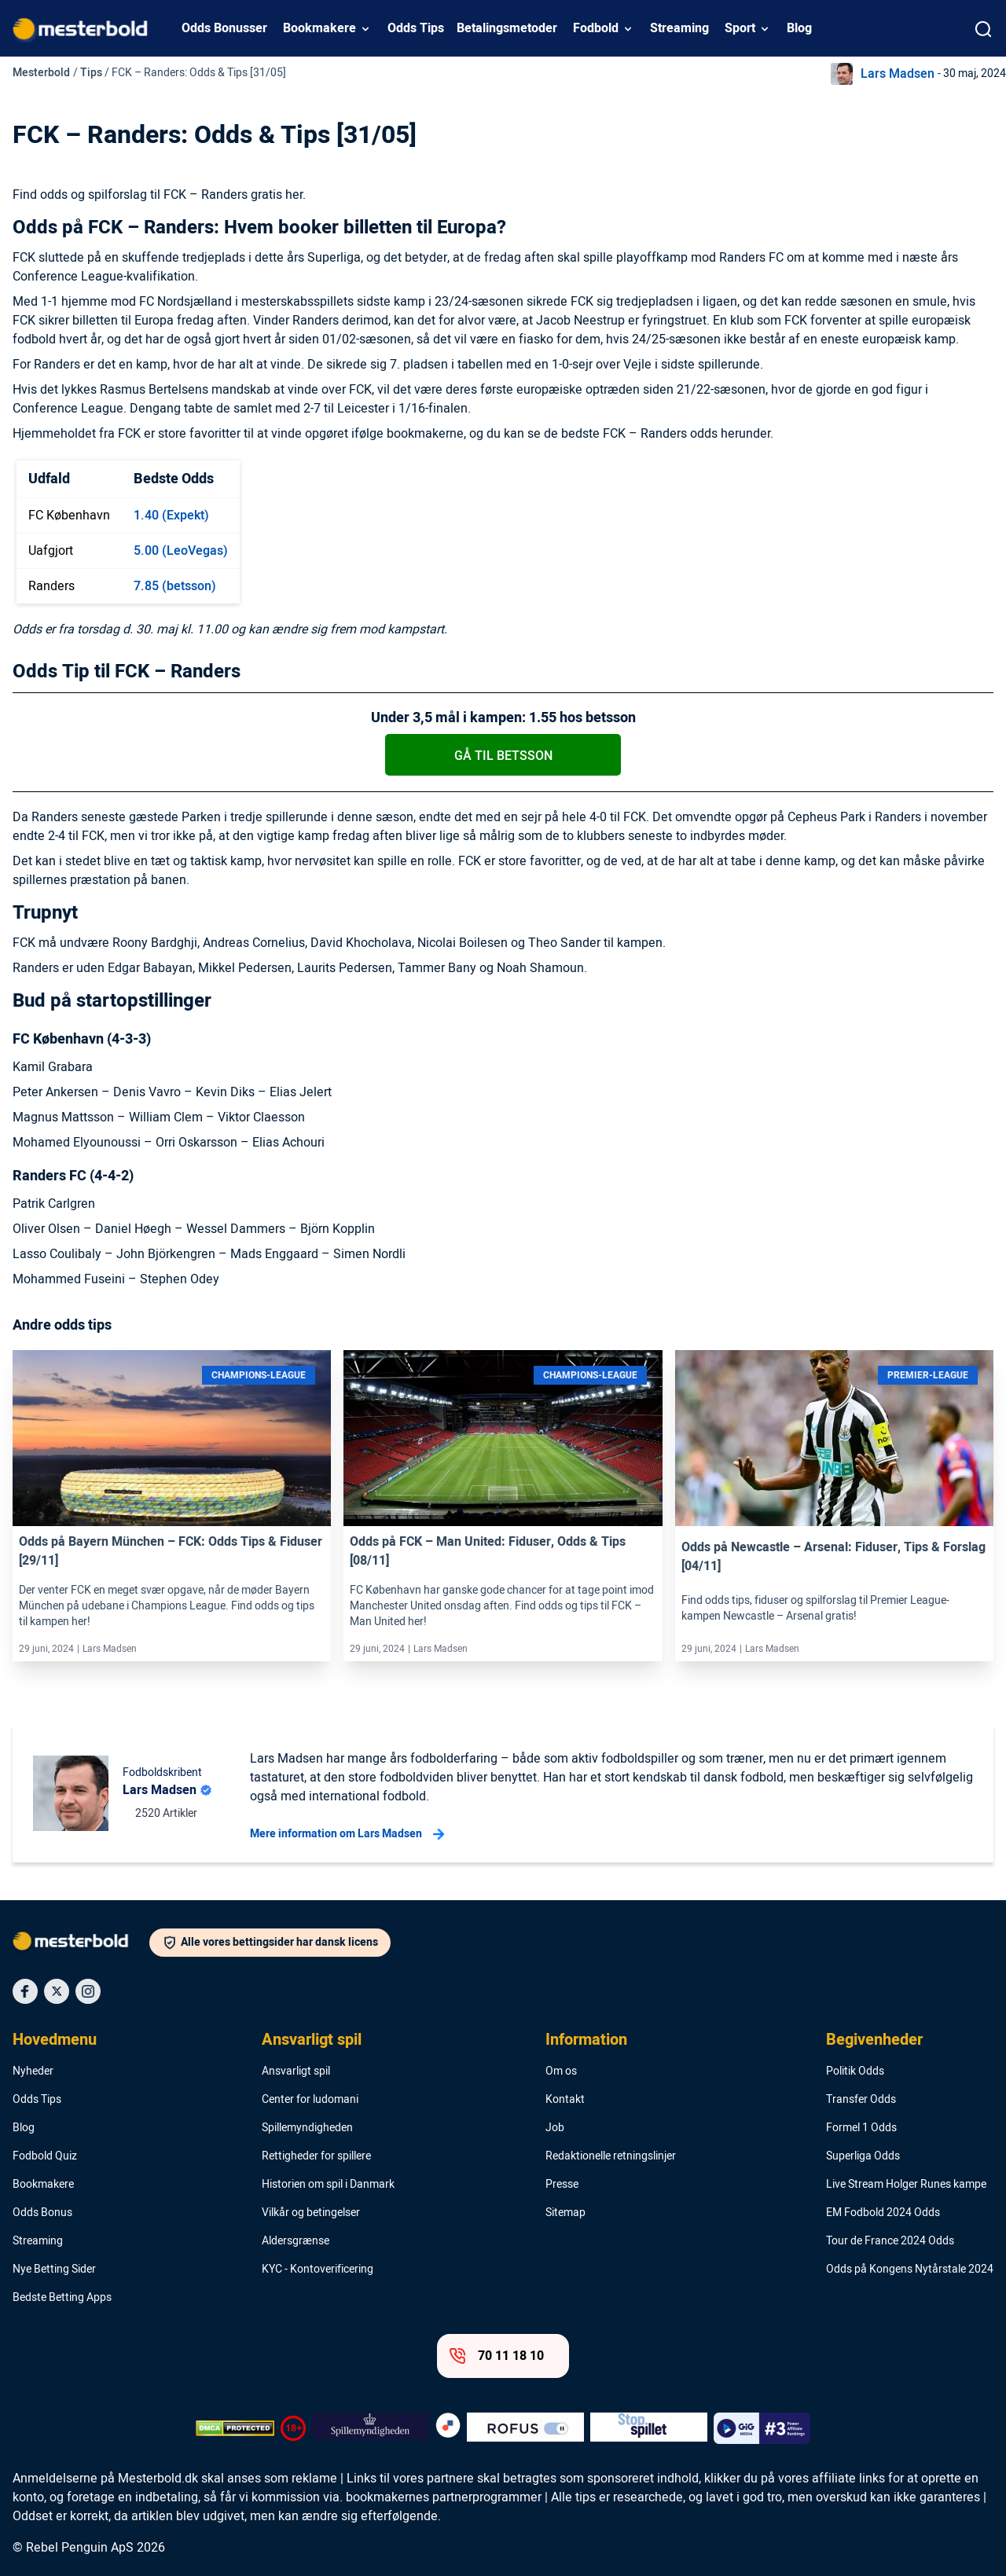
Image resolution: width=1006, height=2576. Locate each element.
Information (586, 2040)
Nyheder (33, 2071)
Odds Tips (415, 28)
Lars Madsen (897, 73)
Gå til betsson (503, 756)
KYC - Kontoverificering (317, 2269)
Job (554, 2128)
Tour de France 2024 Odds (890, 2241)
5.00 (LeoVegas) (181, 550)
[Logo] (81, 1944)
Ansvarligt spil (312, 2040)
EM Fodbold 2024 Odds (883, 2213)
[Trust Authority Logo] (370, 2428)
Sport (740, 28)
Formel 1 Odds (861, 2128)
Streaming (679, 28)
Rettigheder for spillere (316, 2156)
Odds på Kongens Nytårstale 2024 (909, 2269)
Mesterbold (41, 72)
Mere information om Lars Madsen (347, 1834)
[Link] (172, 1438)
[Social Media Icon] (25, 1991)
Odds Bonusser (224, 28)
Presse (561, 2185)
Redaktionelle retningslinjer (610, 2156)
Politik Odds (855, 2071)
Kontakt (565, 2100)
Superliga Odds (863, 2156)
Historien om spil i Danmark (328, 2185)
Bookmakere (319, 28)
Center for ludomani (310, 2100)
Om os (561, 2071)
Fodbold (596, 28)
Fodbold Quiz (45, 2156)
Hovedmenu (55, 2040)
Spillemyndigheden (307, 2128)
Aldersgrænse (295, 2241)
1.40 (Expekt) (171, 515)
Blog (799, 28)
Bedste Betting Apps (62, 2298)
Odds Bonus (42, 2213)
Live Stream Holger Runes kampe (906, 2185)
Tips (91, 72)
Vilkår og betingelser (311, 2213)
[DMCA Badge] (235, 2428)
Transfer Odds (861, 2100)
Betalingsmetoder (507, 28)
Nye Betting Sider (54, 2269)
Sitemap (565, 2213)
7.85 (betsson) (175, 586)
